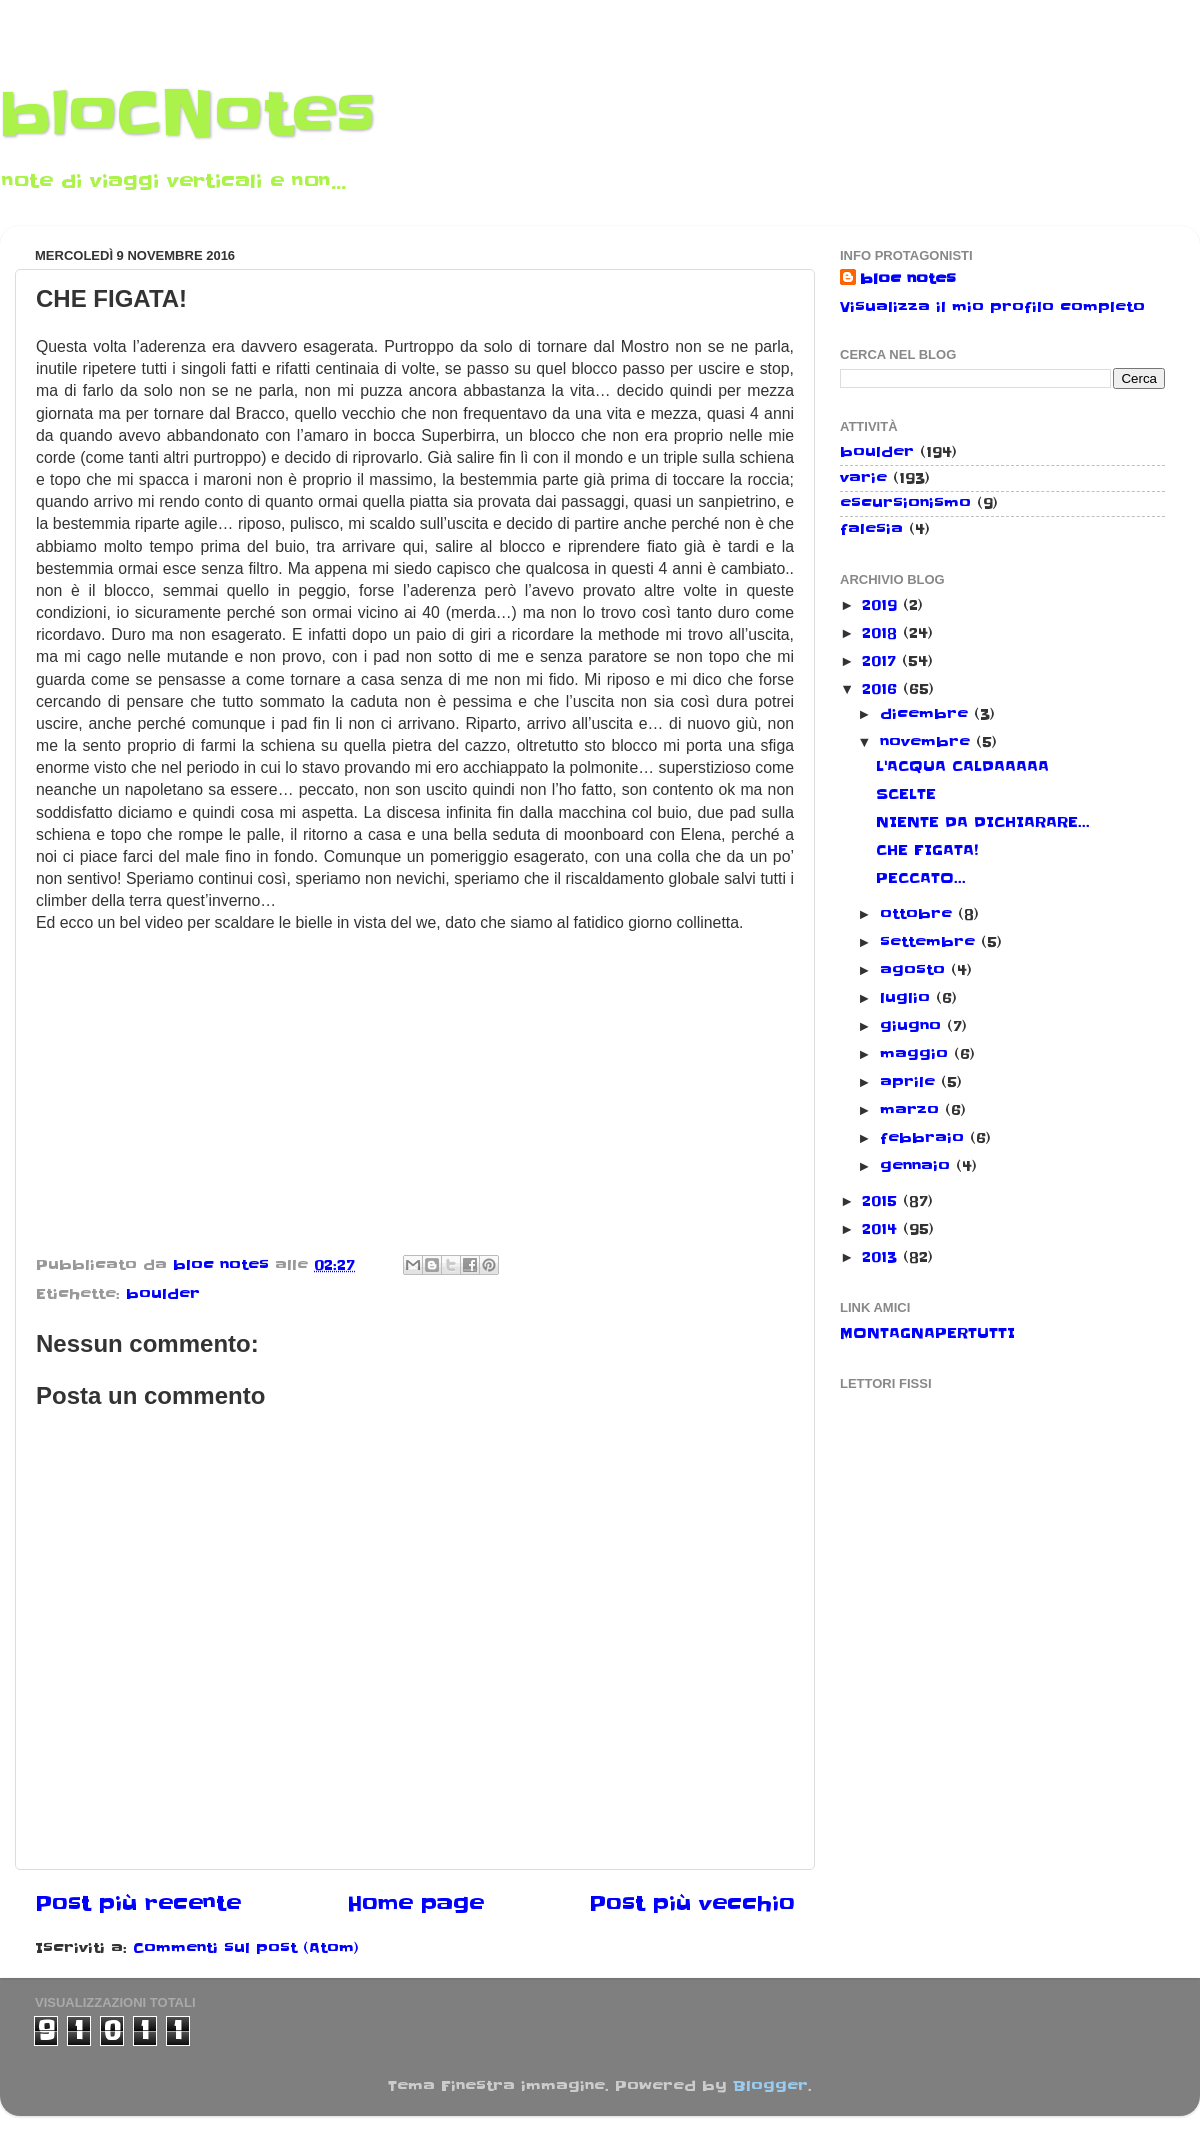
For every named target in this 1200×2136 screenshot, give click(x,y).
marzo (912, 1110)
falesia (871, 529)
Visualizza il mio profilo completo (992, 307)
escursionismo (905, 503)
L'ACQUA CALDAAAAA (962, 766)
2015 (882, 1201)
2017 (882, 661)
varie (863, 478)
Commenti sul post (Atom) (246, 1948)
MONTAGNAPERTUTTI (927, 1333)
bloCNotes (187, 115)
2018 (882, 633)
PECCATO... (921, 878)
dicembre (927, 714)
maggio (917, 1054)
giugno (913, 1026)
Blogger (770, 2086)
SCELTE (906, 794)
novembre (928, 742)
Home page (415, 1904)
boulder (163, 1294)
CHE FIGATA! (927, 850)
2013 (882, 1257)
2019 (882, 605)
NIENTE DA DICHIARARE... (983, 822)
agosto (915, 970)
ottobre (919, 914)
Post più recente (138, 1904)
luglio (908, 998)
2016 (882, 689)
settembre (930, 942)
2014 (882, 1229)
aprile (910, 1082)
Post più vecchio (692, 1904)
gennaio (918, 1166)
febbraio (925, 1138)
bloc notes (908, 279)
